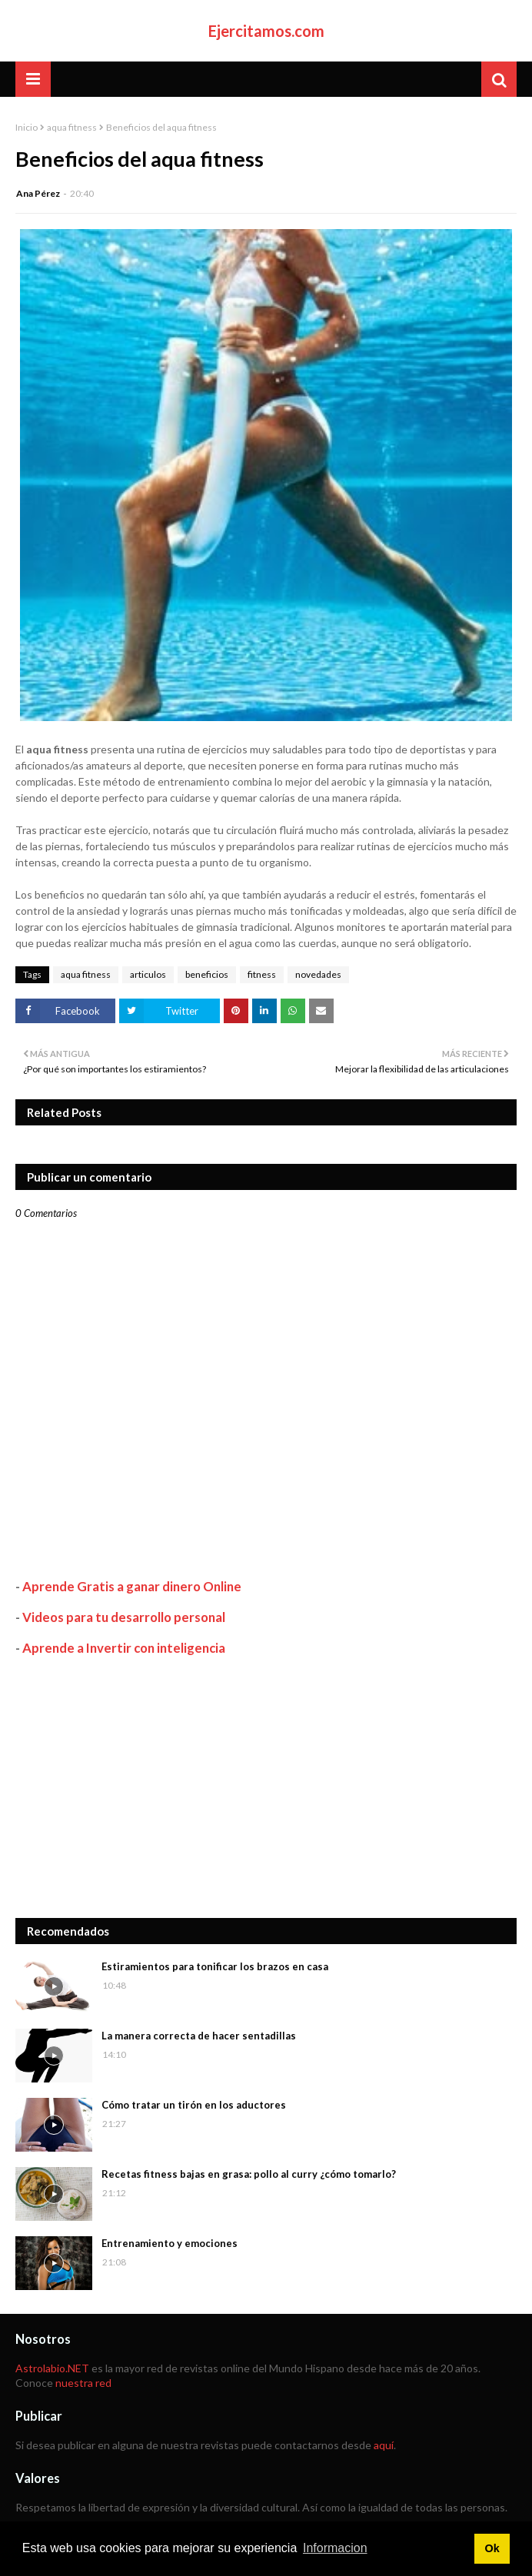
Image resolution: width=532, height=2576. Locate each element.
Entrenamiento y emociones (169, 2243)
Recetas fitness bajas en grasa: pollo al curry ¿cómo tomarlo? (248, 2174)
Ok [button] (491, 2548)
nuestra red (83, 2382)
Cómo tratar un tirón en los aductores (193, 2105)
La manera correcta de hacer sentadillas (198, 2035)
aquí (384, 2444)
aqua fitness (72, 127)
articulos (148, 974)
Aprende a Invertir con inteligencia (123, 1648)
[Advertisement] (266, 1787)
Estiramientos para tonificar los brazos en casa (214, 1966)
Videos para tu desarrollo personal (123, 1617)
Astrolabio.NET (52, 2368)
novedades (318, 974)
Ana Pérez (38, 193)
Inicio (26, 127)
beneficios (206, 974)
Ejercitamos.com (266, 31)
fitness (262, 974)
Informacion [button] (335, 2547)
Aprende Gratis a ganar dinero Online (131, 1586)
